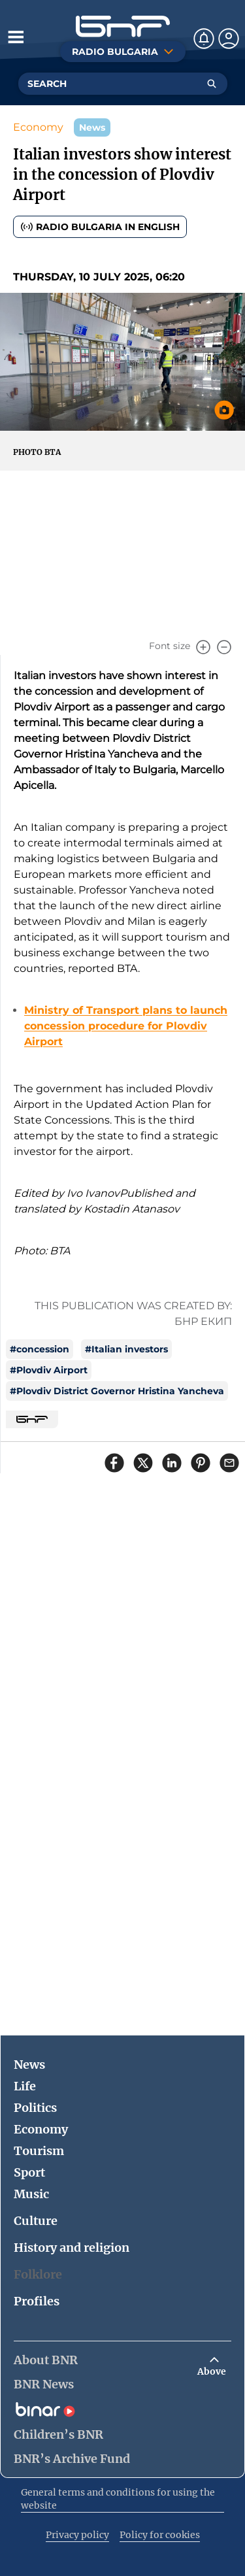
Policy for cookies (160, 2535)
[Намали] (224, 647)
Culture (35, 2220)
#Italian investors (126, 1349)
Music (31, 2193)
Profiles (36, 2301)
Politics (35, 2107)
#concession (39, 1349)
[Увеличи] (203, 647)
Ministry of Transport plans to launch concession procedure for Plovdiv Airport (125, 1026)
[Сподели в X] (143, 1462)
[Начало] (123, 26)
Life (25, 2086)
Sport (29, 2172)
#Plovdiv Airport (49, 1370)
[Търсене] (211, 83)
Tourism (39, 2150)
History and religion (71, 2247)
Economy (38, 127)
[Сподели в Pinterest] (200, 1462)
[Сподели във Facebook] (114, 1462)
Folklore (38, 2274)
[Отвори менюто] (15, 36)
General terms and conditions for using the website (118, 2498)
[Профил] (229, 38)
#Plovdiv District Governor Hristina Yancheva (117, 1391)
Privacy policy (77, 2535)
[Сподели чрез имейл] (229, 1462)
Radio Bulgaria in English (100, 226)
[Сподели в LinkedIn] (171, 1462)
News (29, 2064)
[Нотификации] (204, 38)
